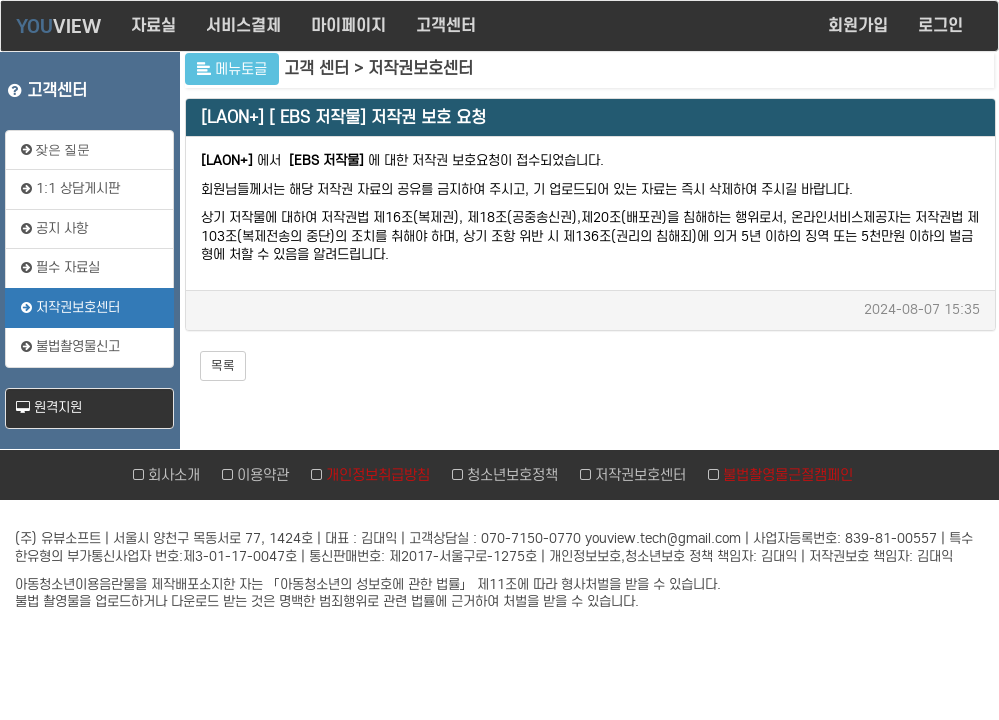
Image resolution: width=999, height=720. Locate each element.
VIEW (58, 26)
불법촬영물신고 (70, 346)
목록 (223, 365)
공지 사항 (54, 228)
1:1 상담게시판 (70, 188)
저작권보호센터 (70, 307)
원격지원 (49, 407)
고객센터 (446, 25)
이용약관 (259, 475)
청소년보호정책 (509, 475)
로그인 (943, 25)
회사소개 (170, 475)
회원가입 (858, 25)
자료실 (153, 25)
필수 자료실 (60, 267)
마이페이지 (348, 25)
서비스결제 (243, 25)
